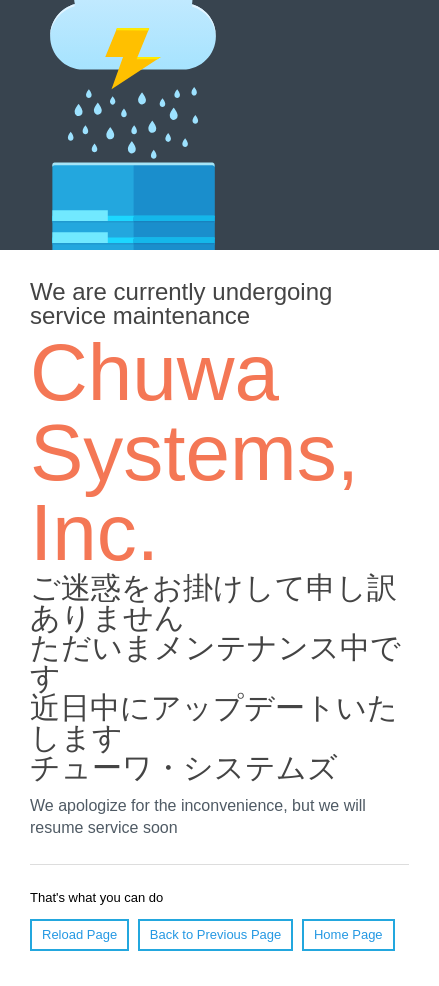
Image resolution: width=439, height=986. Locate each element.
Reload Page (79, 934)
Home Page (348, 934)
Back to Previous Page (216, 934)
